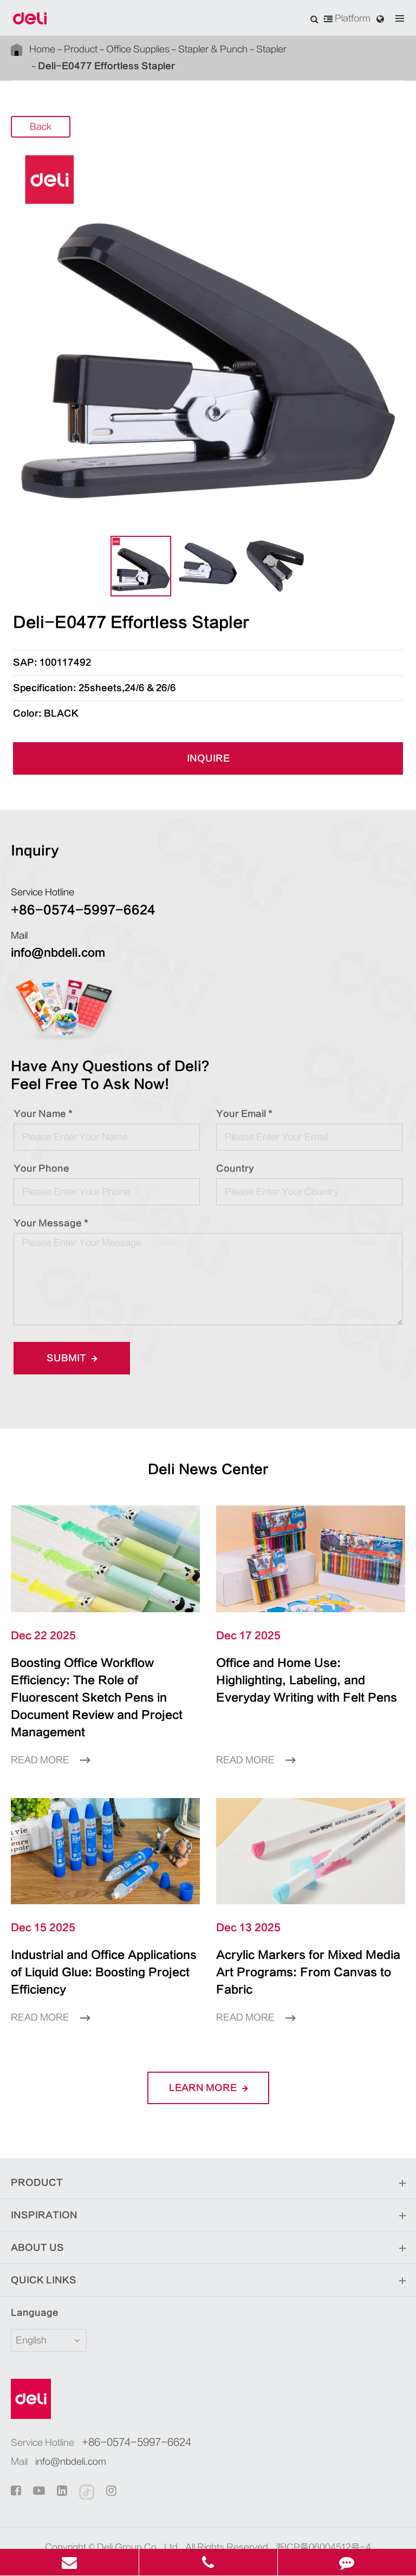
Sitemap (173, 2529)
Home (42, 49)
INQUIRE (208, 758)
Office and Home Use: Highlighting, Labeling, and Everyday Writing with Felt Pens (306, 1680)
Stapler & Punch (213, 49)
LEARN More (208, 2053)
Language (28, 2277)
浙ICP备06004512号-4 (323, 2512)
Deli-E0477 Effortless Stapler (106, 66)
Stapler (271, 49)
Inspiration (208, 2181)
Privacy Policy (229, 2529)
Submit (72, 1358)
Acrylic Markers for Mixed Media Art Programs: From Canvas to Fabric (298, 1946)
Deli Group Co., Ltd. (138, 2512)
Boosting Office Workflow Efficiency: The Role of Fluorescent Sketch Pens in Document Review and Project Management (103, 1689)
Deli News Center (208, 1469)
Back (40, 127)
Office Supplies (138, 49)
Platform (347, 18)
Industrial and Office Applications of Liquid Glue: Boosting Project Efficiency (100, 1946)
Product (81, 49)
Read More (50, 1743)
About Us (208, 2213)
